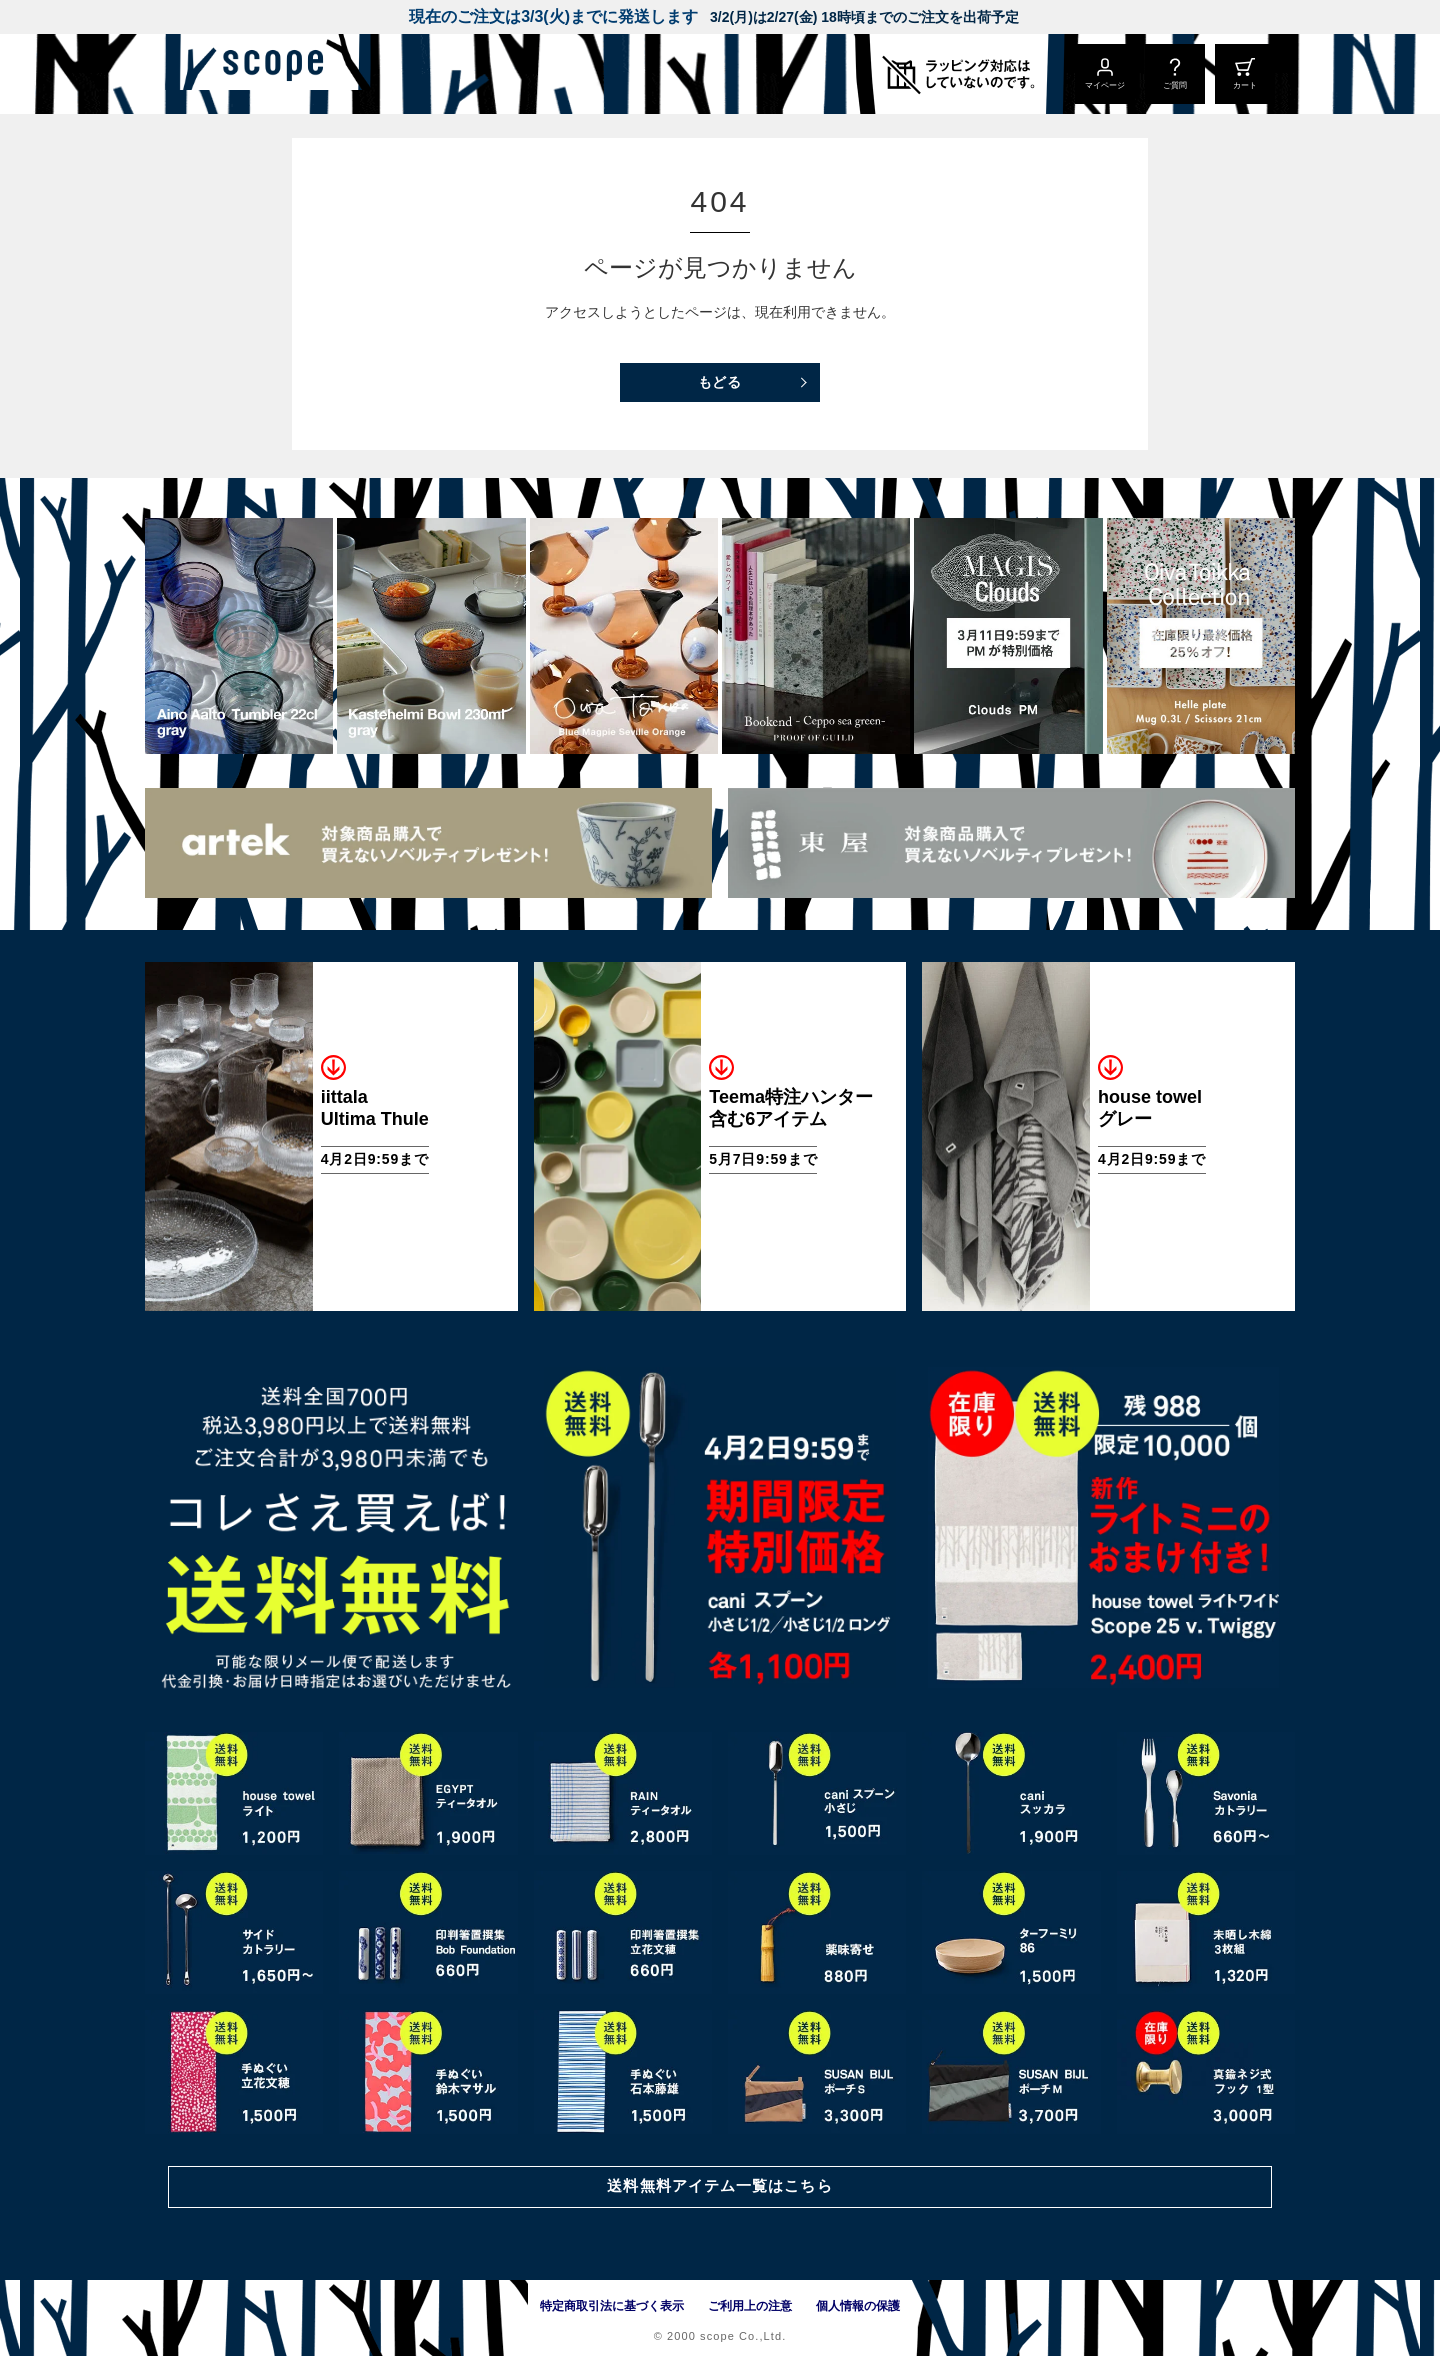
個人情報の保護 (858, 2306)
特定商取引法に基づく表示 (612, 2306)
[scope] (312, 74)
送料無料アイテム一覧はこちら (720, 2184)
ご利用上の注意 (750, 2306)
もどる (720, 382)
